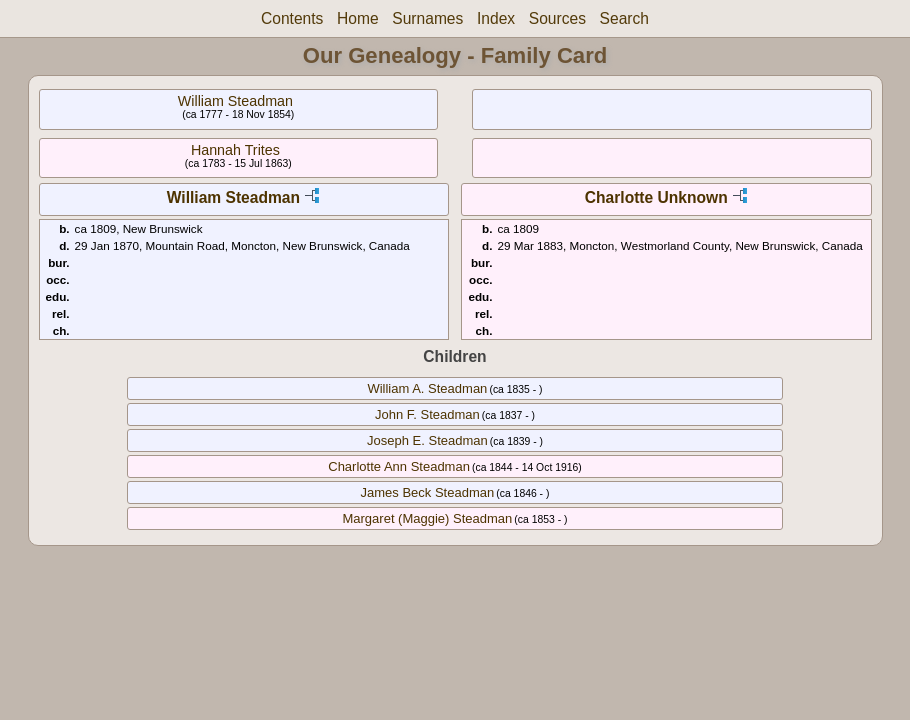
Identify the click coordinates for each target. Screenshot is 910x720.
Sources (557, 18)
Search (624, 18)
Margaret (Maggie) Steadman (427, 518)
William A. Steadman (427, 388)
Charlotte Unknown (656, 197)
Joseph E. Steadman (427, 440)
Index (496, 18)
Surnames (427, 18)
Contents (292, 18)
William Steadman (235, 101)
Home (358, 18)
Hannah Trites (235, 150)
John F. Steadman (427, 414)
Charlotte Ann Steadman (399, 466)
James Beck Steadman (428, 492)
